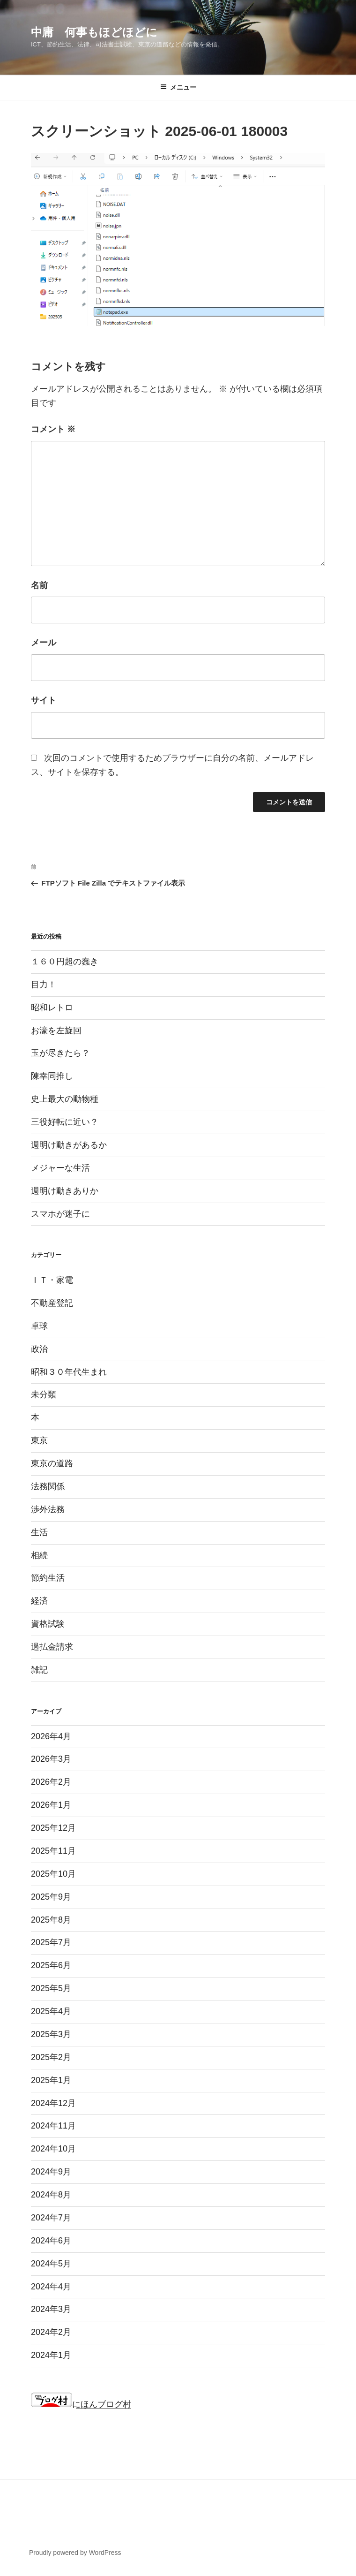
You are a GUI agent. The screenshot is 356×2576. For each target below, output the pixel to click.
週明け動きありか (64, 1191)
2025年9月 (51, 1897)
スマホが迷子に (60, 1214)
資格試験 (48, 1624)
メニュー (178, 87)
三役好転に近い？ (64, 1122)
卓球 (39, 1326)
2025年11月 (53, 1851)
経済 (39, 1601)
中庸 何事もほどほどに (94, 32)
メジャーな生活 (60, 1168)
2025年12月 (53, 1828)
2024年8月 (51, 2194)
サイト (43, 700)
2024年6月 (51, 2240)
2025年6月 (51, 1965)
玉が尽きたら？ (60, 1053)
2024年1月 (51, 2355)
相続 (39, 1555)
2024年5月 (51, 2263)
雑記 (39, 1669)
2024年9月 (51, 2171)
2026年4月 (51, 1736)
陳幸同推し (52, 1076)
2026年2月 (51, 1782)
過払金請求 (52, 1647)
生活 (39, 1532)
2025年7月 (51, 1942)
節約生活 (48, 1578)
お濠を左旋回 (56, 1030)
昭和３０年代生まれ (69, 1372)
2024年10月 (53, 2148)
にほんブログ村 (81, 2404)
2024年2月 (51, 2332)
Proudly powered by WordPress (75, 2552)
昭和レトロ (52, 1007)
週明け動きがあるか (69, 1145)
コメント (53, 429)
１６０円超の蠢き (64, 961)
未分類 (43, 1394)
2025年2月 (51, 2057)
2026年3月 (51, 1759)
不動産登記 (52, 1303)
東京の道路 (52, 1463)
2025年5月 (51, 1988)
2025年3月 (51, 2034)
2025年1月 (51, 2080)
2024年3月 (51, 2309)
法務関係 (48, 1486)
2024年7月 (51, 2217)
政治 (39, 1349)
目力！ (43, 984)
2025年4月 (51, 2011)
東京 (39, 1440)
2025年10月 (53, 1874)
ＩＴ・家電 (52, 1280)
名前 (39, 585)
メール (43, 642)
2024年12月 (53, 2103)
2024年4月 (51, 2286)
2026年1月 (51, 1805)
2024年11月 (53, 2125)
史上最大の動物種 (64, 1099)
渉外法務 (48, 1509)
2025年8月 (51, 1919)
